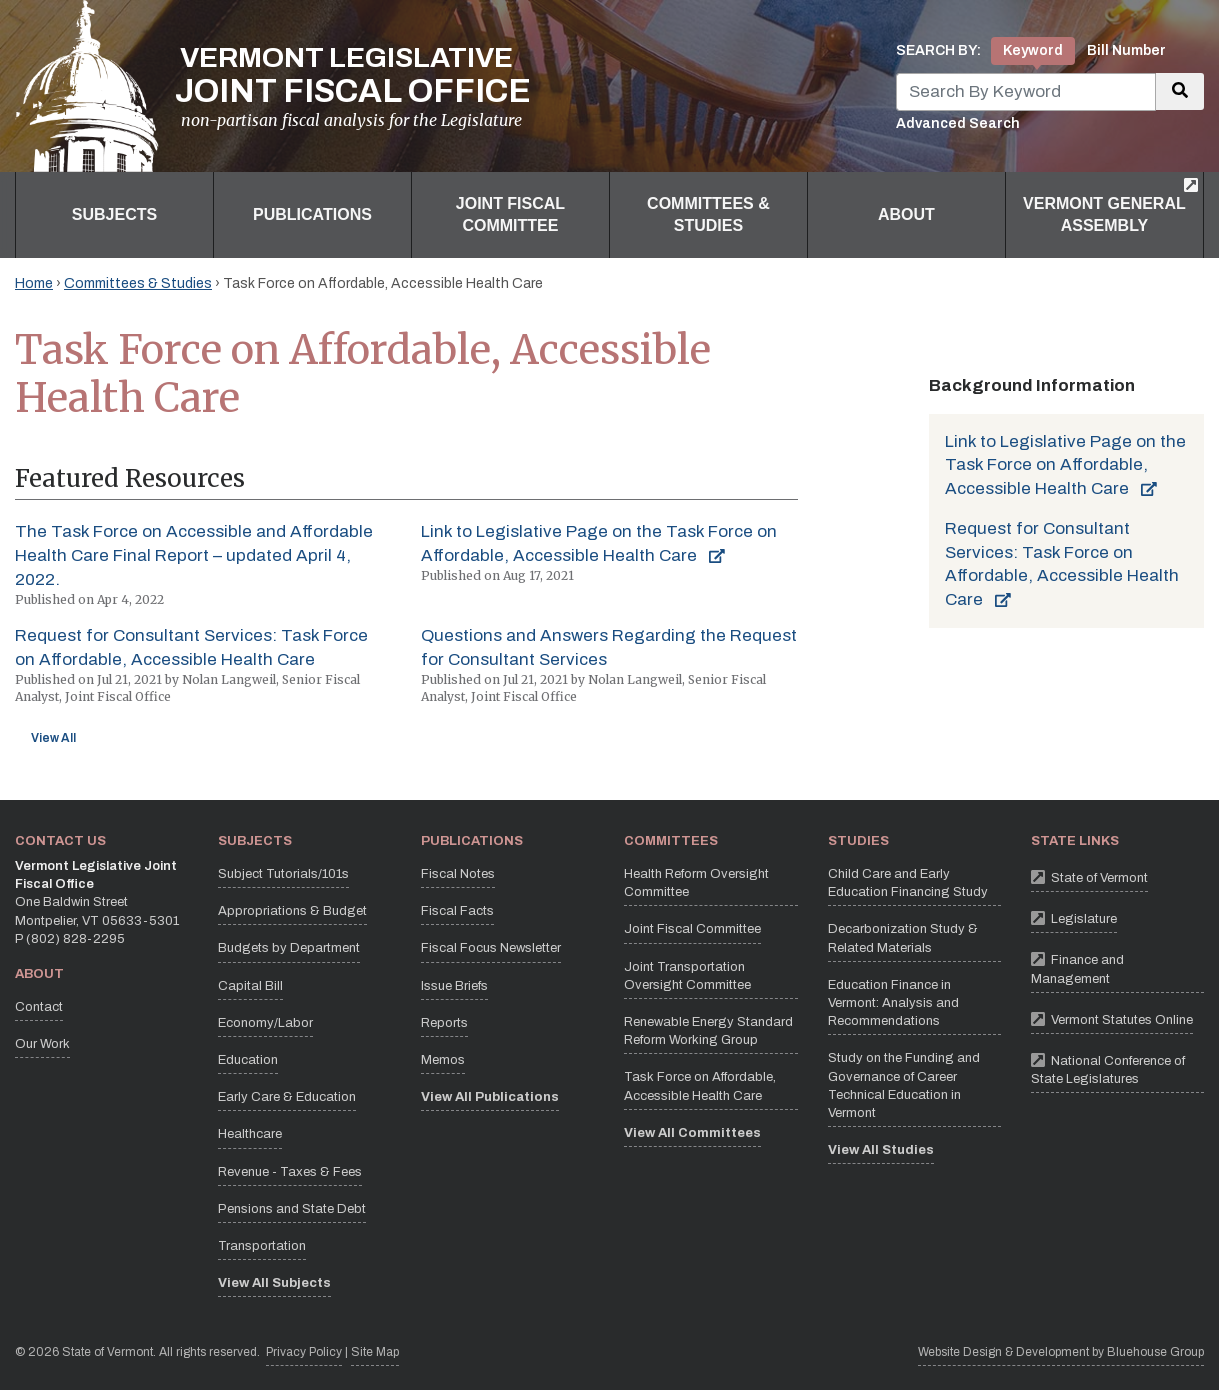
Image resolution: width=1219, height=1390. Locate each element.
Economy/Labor (265, 1023)
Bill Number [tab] (1126, 50)
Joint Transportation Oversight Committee (687, 976)
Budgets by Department (289, 948)
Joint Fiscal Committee (692, 929)
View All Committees (692, 1133)
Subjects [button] (114, 214)
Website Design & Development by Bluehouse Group (1061, 1352)
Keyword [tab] (1033, 50)
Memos (443, 1060)
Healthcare (250, 1134)
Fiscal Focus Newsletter (491, 948)
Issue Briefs (454, 986)
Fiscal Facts (457, 911)
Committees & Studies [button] (708, 214)
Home (34, 283)
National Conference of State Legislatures (1117, 1067)
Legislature (1074, 917)
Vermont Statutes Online (1112, 1018)
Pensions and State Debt (292, 1209)
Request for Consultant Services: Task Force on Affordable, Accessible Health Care (1062, 564)
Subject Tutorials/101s (283, 874)
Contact (39, 1007)
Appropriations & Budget (292, 911)
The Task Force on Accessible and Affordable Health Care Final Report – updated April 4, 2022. (194, 555)
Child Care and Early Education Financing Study (908, 883)
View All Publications (490, 1097)
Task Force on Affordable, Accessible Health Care (700, 1086)
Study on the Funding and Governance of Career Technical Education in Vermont (904, 1085)
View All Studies (881, 1150)
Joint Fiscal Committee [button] (510, 214)
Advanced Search (958, 123)
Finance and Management (1117, 966)
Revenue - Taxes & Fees (290, 1172)
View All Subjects (274, 1283)
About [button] (906, 214)
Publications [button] (312, 214)
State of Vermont (1089, 876)
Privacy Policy (304, 1350)
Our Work (42, 1044)
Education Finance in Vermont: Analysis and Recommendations (893, 1003)
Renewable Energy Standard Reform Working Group (708, 1031)
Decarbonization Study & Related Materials (903, 938)
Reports (444, 1023)
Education (248, 1060)
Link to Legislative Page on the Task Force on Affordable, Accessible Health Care (1065, 465)
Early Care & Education (287, 1097)
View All (53, 738)
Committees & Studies (138, 283)
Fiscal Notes (458, 874)
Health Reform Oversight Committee (696, 883)
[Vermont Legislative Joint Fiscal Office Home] (273, 86)
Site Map (375, 1352)
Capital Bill (250, 986)
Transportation (262, 1246)
